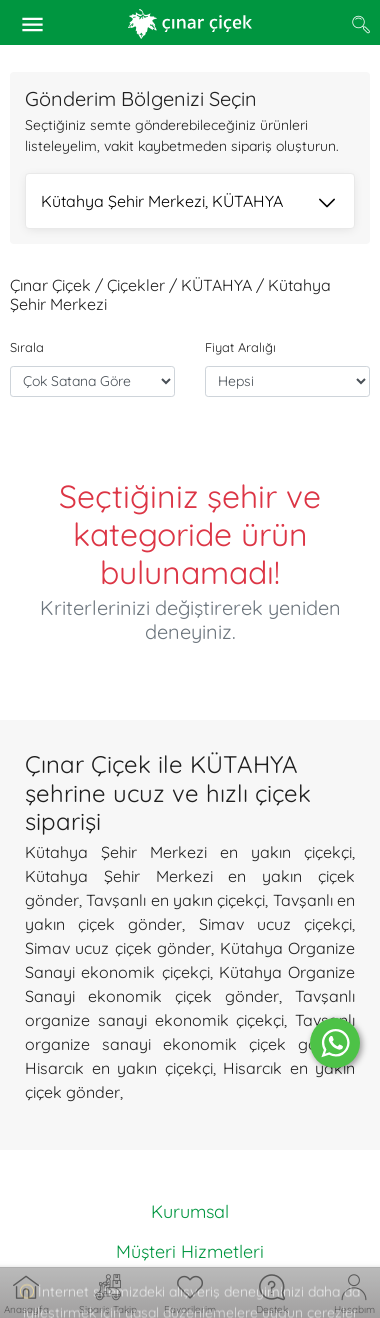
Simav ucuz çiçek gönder (118, 948)
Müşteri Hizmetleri (190, 1251)
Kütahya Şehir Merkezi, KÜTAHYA (188, 203)
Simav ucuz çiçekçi (275, 924)
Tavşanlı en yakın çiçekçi (175, 900)
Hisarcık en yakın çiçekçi (119, 1068)
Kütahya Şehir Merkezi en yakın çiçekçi (188, 852)
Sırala (27, 347)
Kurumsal (190, 1211)
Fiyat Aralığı (240, 347)
